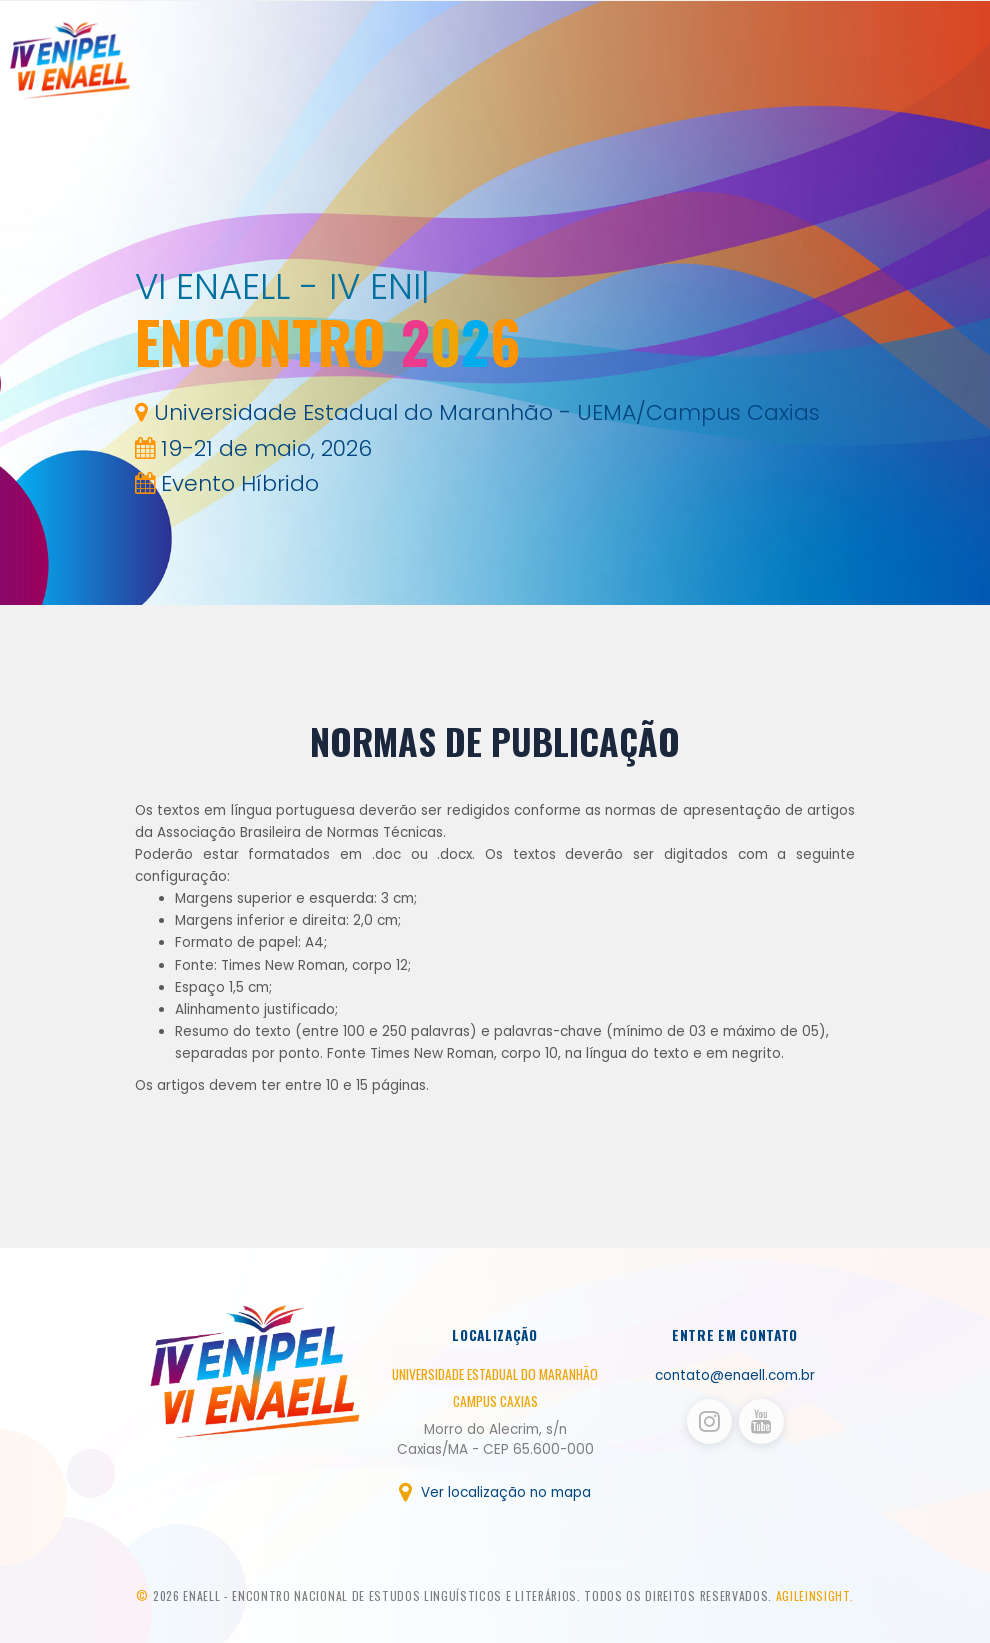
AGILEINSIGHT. (815, 1595)
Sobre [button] (733, 65)
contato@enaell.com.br (735, 1375)
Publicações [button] (899, 65)
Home (684, 65)
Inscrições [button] (807, 65)
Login (969, 65)
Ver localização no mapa (495, 1492)
